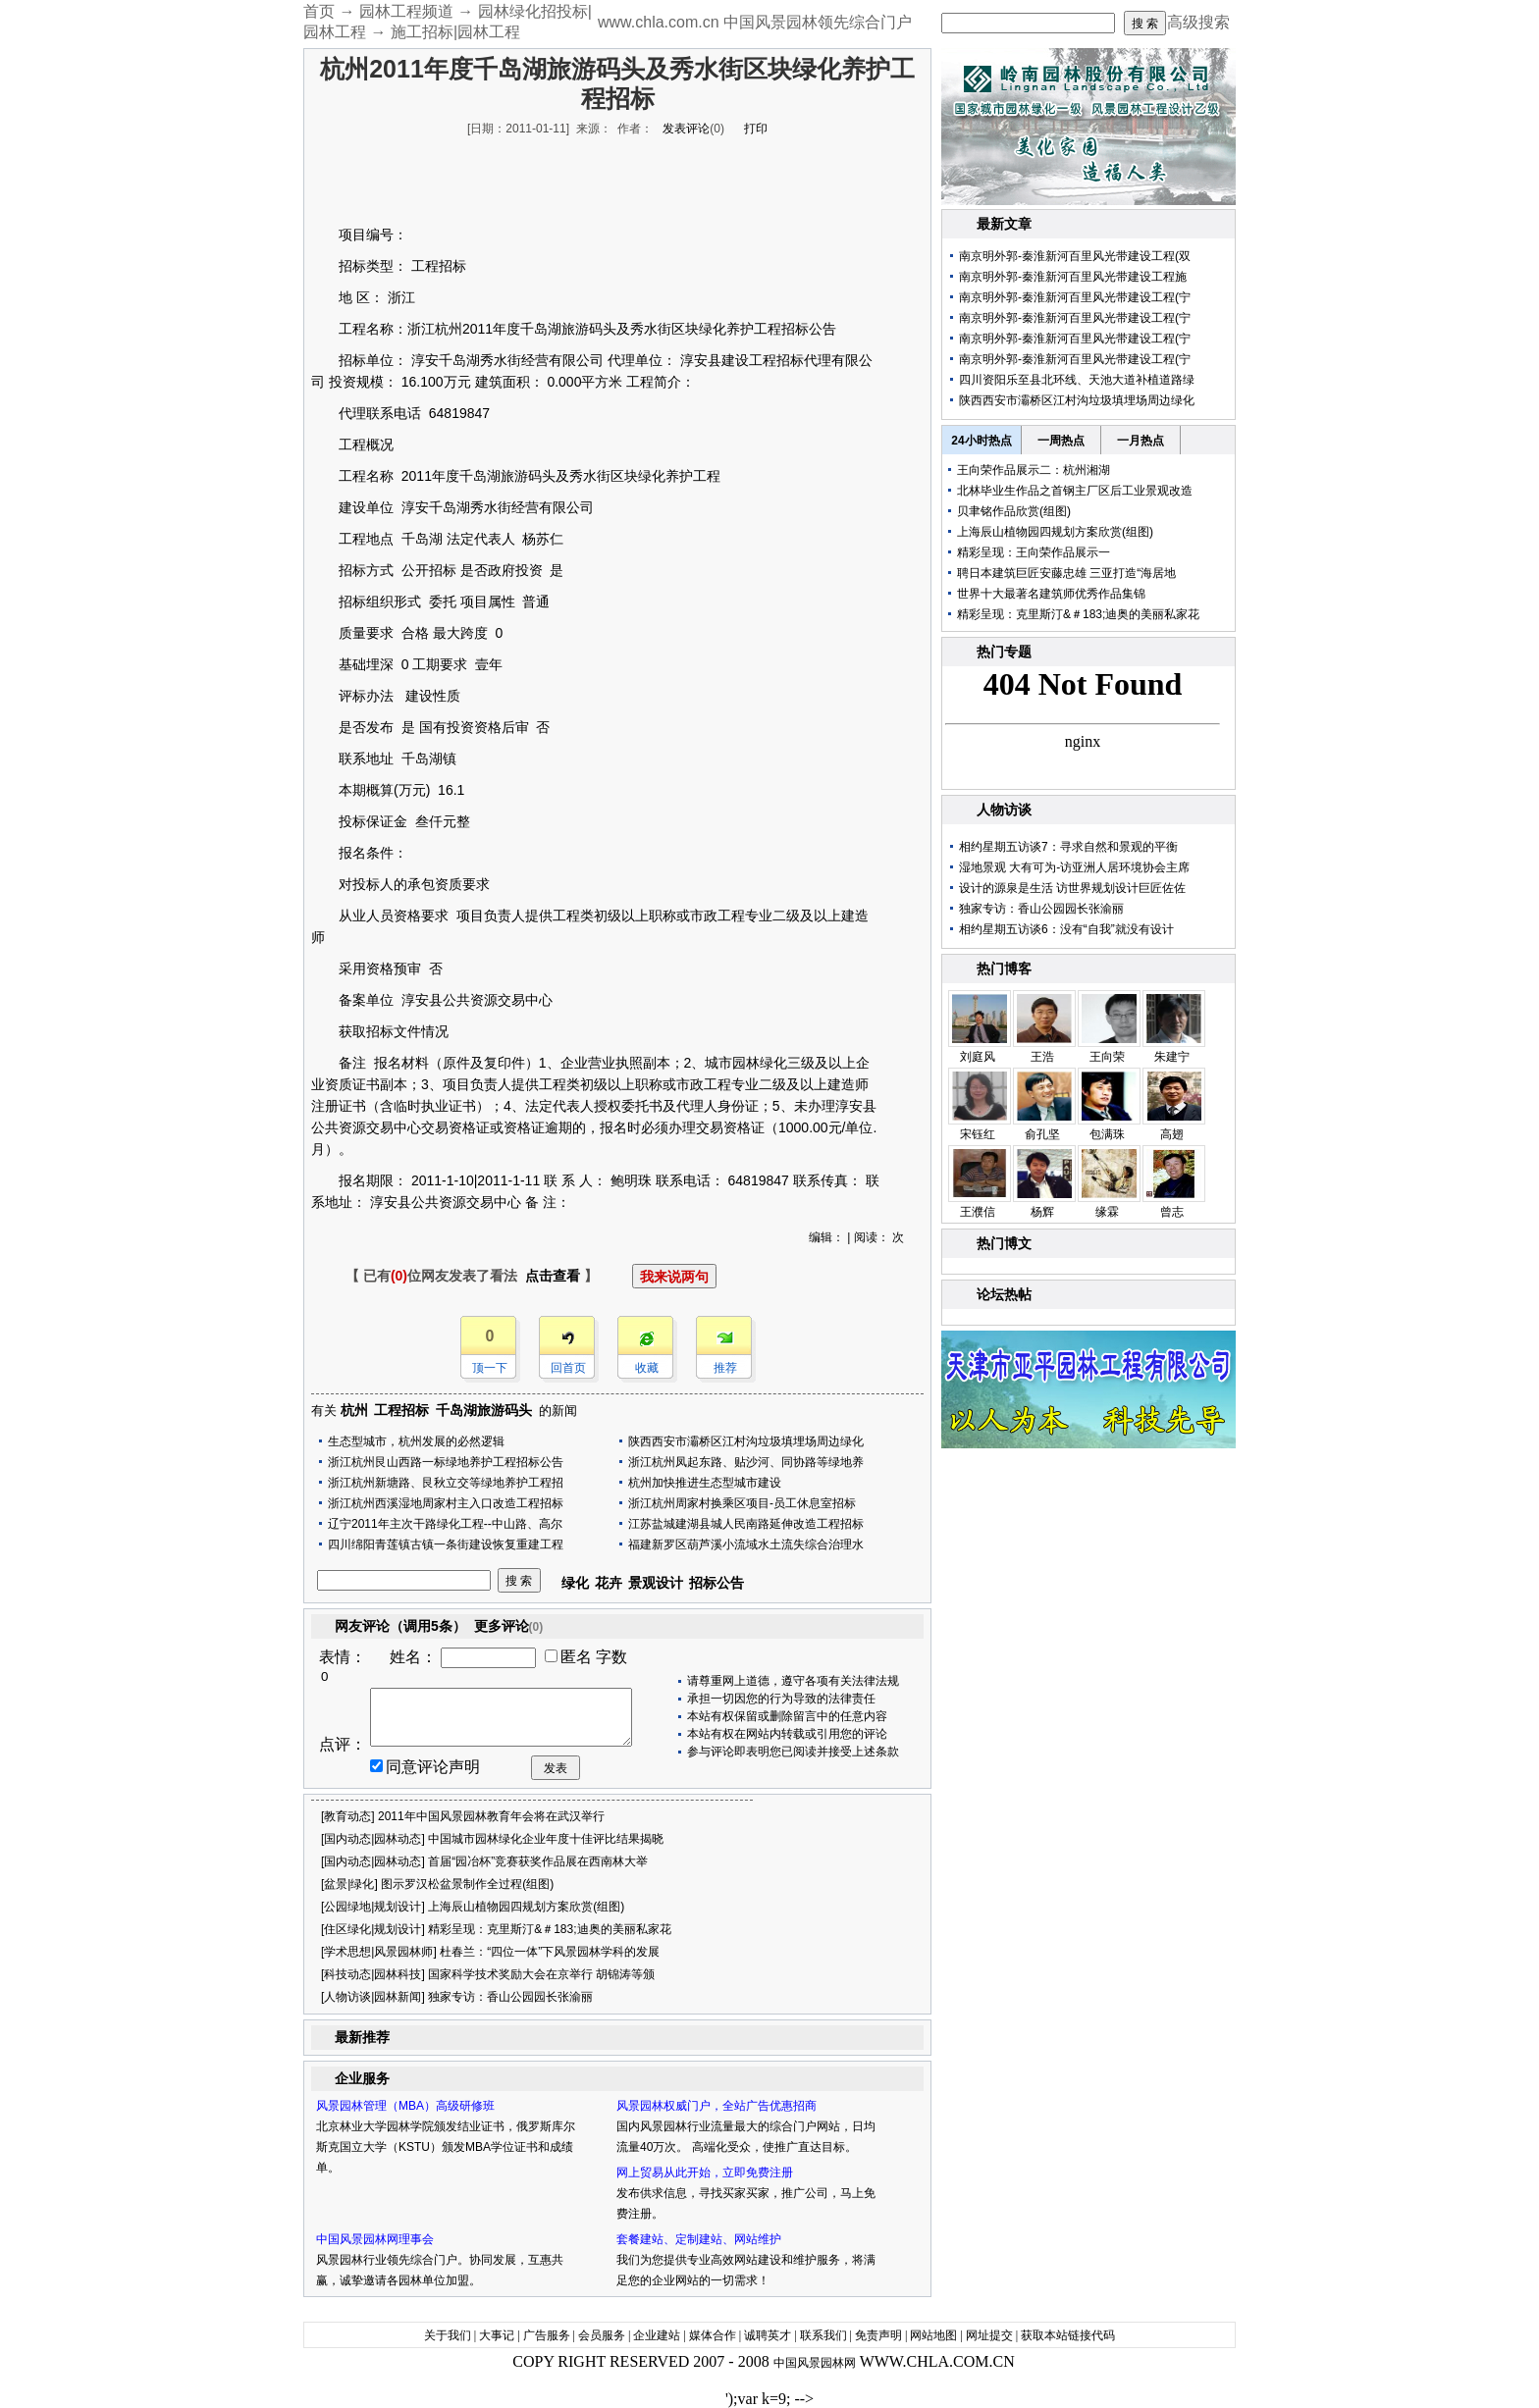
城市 (718, 1063)
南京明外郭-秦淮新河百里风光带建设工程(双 (1075, 256)
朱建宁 (1172, 1057)
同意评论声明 (433, 1766)
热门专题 (1004, 651)
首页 (319, 11)
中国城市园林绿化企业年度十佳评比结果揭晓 (545, 1839)
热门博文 (1004, 1243)
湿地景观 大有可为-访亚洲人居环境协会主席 (1074, 867)
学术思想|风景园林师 (378, 1952)
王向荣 (1107, 1057)
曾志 (1172, 1212)
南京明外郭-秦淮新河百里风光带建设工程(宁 (1075, 297)
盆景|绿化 (349, 1884)
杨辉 (1042, 1212)
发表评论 (686, 128)
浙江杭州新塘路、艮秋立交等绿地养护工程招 (445, 1483)
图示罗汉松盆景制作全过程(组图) (467, 1884)
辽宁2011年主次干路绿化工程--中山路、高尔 (445, 1524)
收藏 (647, 1368)
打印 (756, 128)
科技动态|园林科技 (372, 1974)
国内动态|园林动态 (372, 1839)
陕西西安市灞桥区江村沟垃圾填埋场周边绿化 (746, 1441)
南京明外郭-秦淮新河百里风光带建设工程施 (1073, 277)
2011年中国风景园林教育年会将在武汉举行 (491, 1816)
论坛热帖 (1004, 1294)
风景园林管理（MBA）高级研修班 (405, 2106)
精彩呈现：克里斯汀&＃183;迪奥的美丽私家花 (549, 1929)
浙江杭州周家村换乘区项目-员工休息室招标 (742, 1503)
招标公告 (716, 1583)
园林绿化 (759, 1063)
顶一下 (489, 1368)
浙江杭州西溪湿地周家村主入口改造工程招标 (445, 1503)
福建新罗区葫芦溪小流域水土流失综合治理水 (746, 1544)
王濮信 (977, 1212)
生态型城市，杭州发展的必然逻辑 (416, 1441)
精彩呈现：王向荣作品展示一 (1033, 552)
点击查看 (552, 1275)
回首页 (568, 1368)
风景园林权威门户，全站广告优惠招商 (716, 2106)
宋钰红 (977, 1134)
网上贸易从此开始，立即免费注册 (704, 2172)
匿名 (576, 1657)
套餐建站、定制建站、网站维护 (698, 2239)
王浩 (1042, 1057)
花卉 (608, 1583)
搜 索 (1145, 23)
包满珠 (1107, 1134)
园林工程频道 (406, 11)
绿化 (712, 329)
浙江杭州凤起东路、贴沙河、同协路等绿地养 (746, 1462)
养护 (740, 329)
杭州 (354, 1410)
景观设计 (655, 1583)
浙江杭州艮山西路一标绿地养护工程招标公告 (445, 1462)
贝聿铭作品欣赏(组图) (1014, 511)
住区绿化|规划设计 (372, 1929)
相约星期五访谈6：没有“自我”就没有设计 (1066, 929)
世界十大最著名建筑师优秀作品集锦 (1051, 594)
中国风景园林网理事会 (375, 2239)
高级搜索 (1198, 22)
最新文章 (1004, 224)
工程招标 (401, 1410)
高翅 (1172, 1134)
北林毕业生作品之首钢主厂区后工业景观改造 (1075, 490)
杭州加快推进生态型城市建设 (704, 1483)
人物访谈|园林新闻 (372, 1997)
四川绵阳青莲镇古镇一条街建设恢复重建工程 (445, 1544)
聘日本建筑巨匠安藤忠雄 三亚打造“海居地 (1066, 573)
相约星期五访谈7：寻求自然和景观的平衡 (1068, 847)
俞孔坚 (1042, 1134)
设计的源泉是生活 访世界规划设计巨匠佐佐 (1072, 888)
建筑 (489, 382)
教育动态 (347, 1816)
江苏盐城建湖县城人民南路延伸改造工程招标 (746, 1524)
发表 (555, 1768)
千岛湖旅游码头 (484, 1410)
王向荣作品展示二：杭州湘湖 (1033, 470)
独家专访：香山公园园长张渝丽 (510, 1997)
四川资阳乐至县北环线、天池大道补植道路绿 (1076, 380)
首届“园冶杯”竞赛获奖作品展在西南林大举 (538, 1861)
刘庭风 (977, 1057)
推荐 (725, 1368)
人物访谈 (1004, 809)
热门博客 (1004, 968)
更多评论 (509, 1626)
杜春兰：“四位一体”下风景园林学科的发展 (550, 1952)
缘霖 (1107, 1212)
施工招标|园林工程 (455, 32)
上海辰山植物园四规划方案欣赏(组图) (526, 1906)
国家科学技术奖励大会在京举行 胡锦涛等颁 (541, 1974)
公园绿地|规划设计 (372, 1906)
